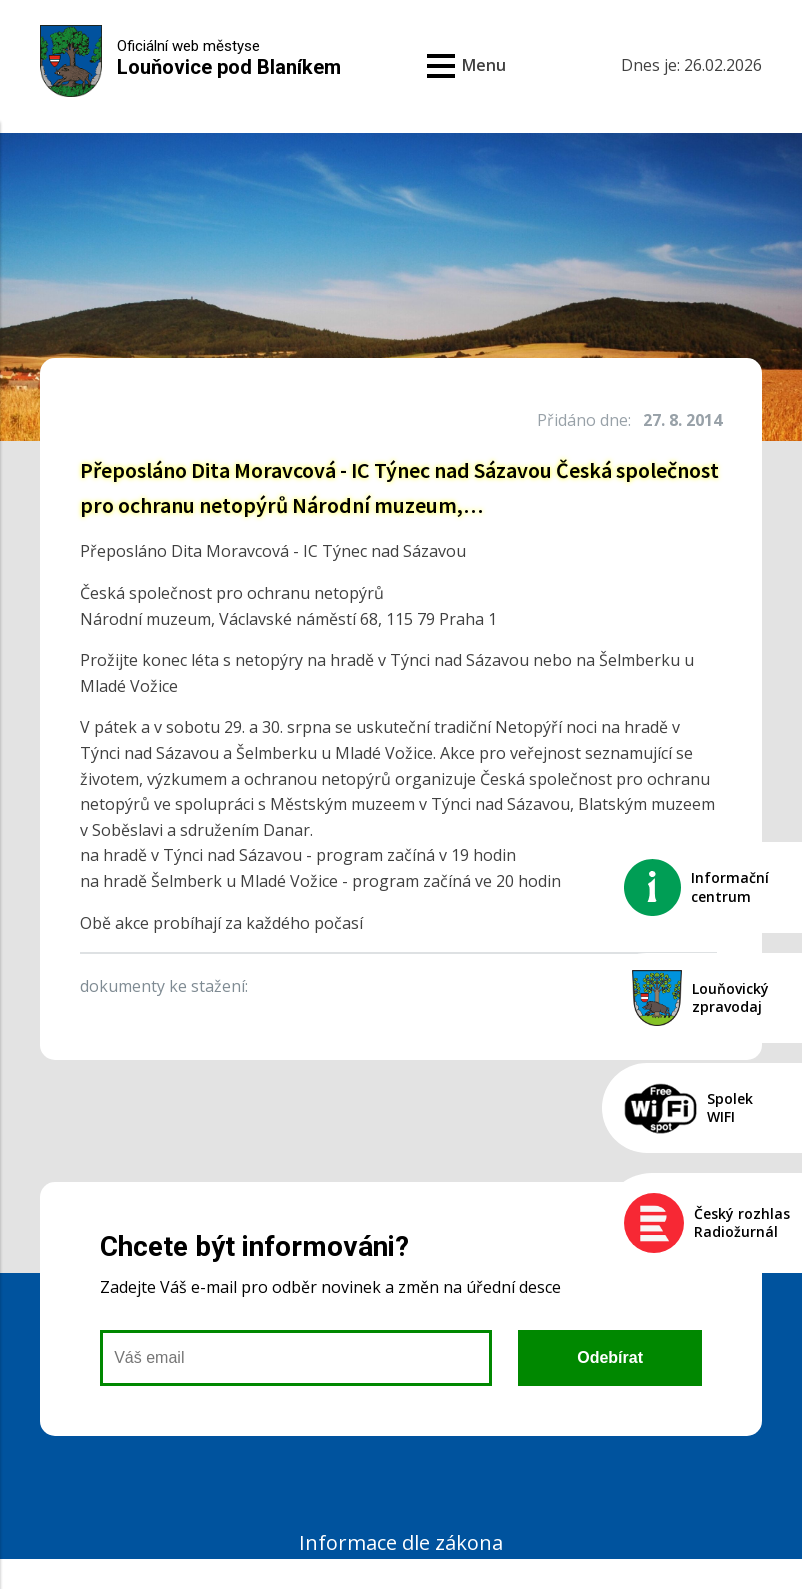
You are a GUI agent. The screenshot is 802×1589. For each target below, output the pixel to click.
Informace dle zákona (401, 1542)
